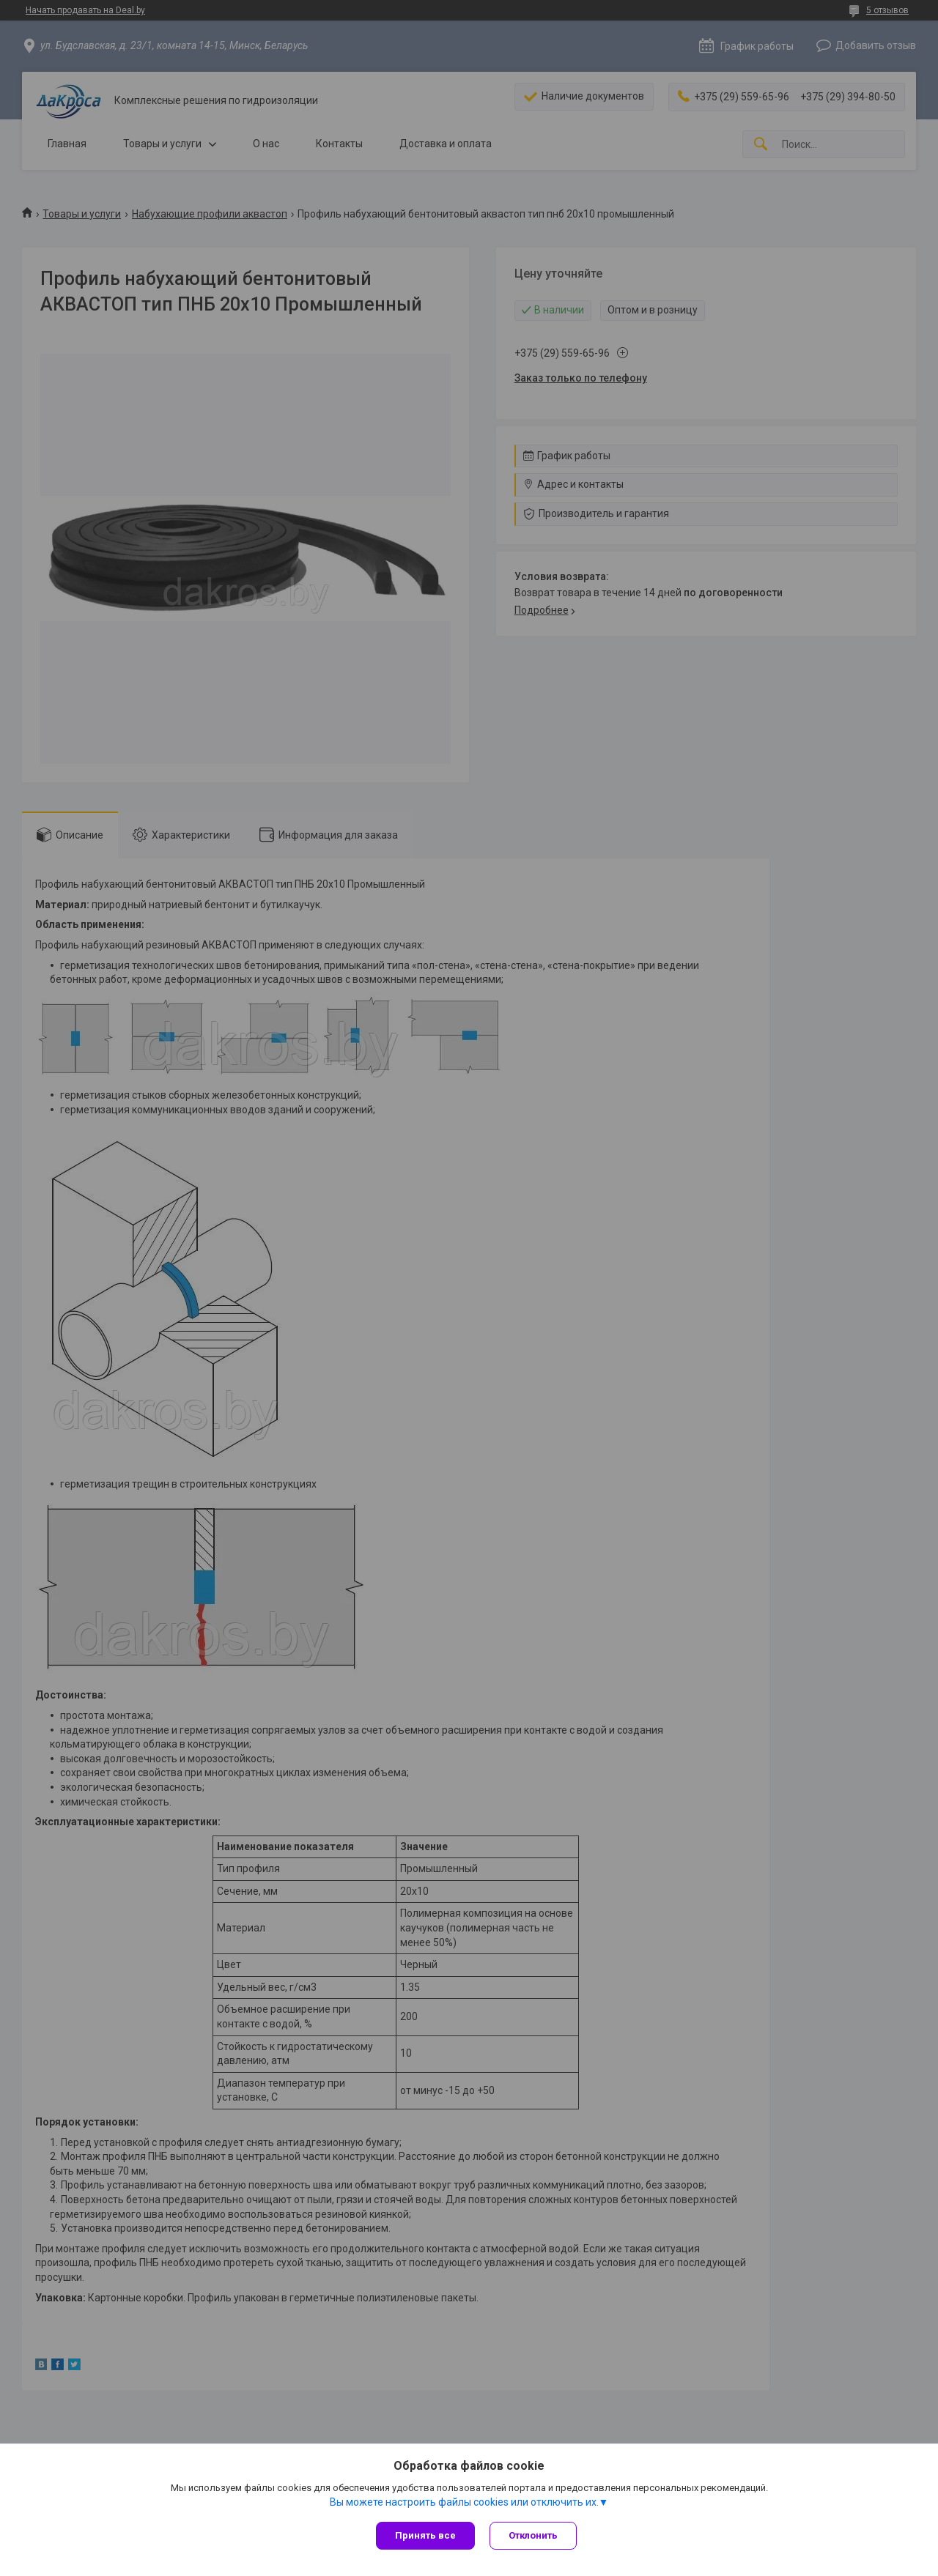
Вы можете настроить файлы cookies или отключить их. (464, 2502)
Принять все (425, 2535)
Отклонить (533, 2535)
